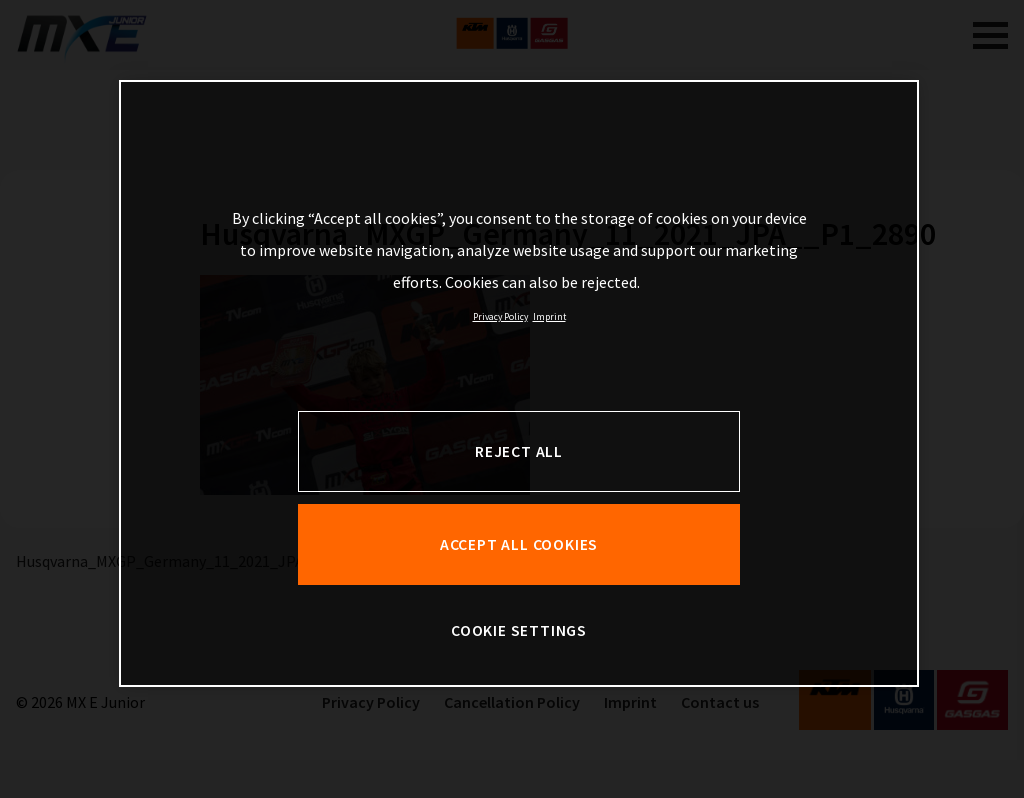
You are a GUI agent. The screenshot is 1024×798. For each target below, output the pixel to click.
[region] (519, 383)
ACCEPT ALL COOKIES (519, 544)
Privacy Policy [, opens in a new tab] (500, 317)
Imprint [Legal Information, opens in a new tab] (549, 317)
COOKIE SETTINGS (519, 630)
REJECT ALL (519, 451)
